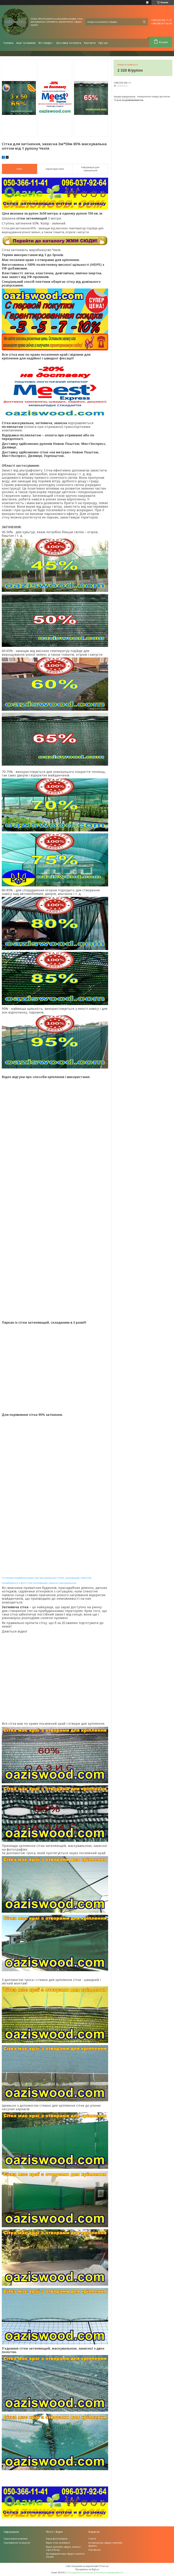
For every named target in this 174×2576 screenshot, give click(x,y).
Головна (8, 43)
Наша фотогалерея (56, 2538)
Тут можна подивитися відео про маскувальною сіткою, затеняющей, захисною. (47, 1577)
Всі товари (44, 43)
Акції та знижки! (26, 43)
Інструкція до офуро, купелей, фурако (105, 2544)
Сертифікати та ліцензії (17, 2542)
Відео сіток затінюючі (58, 2542)
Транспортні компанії (16, 2538)
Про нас (103, 43)
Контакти (90, 43)
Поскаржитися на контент (80, 2572)
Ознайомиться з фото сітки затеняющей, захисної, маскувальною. (39, 1582)
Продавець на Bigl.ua (87, 2569)
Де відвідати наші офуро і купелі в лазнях (65, 2555)
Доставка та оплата (68, 43)
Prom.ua (104, 2566)
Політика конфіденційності (109, 2572)
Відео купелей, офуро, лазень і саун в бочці (63, 2548)
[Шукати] (144, 21)
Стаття (92, 2538)
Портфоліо (94, 2549)
